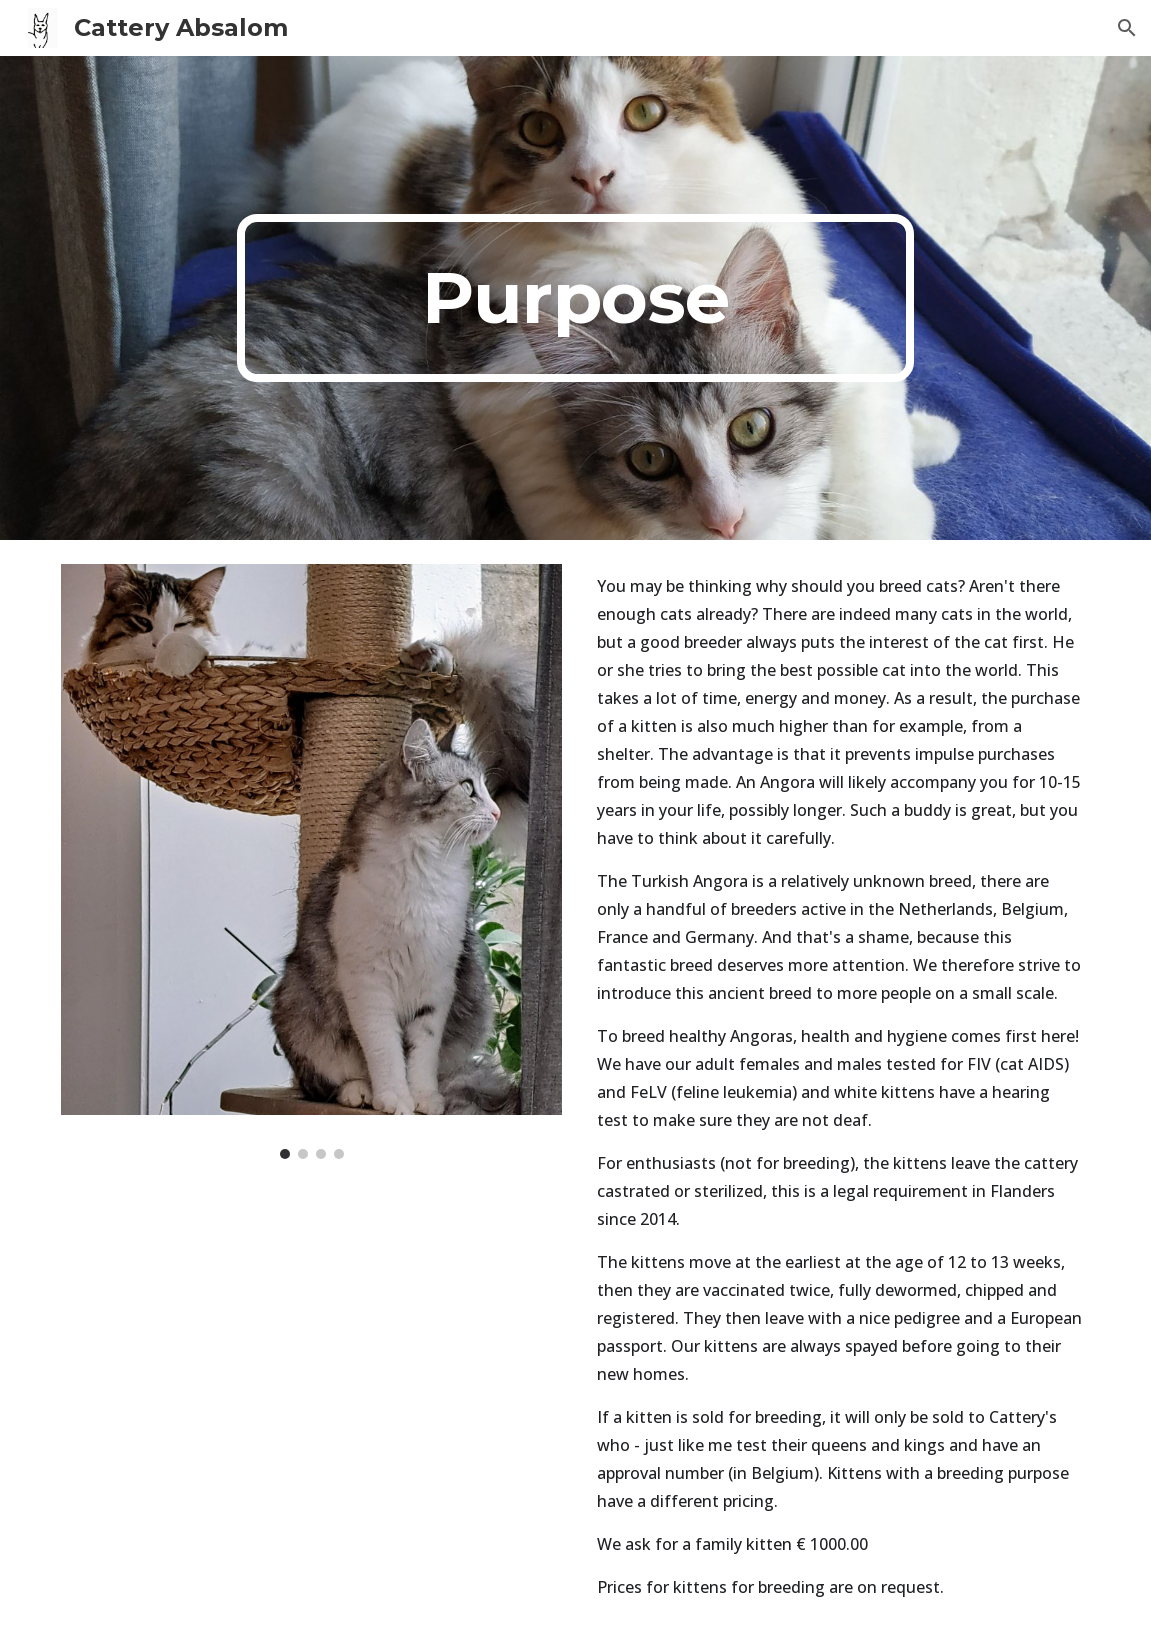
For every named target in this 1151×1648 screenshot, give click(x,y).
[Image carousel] (311, 861)
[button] (1127, 28)
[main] (575, 298)
